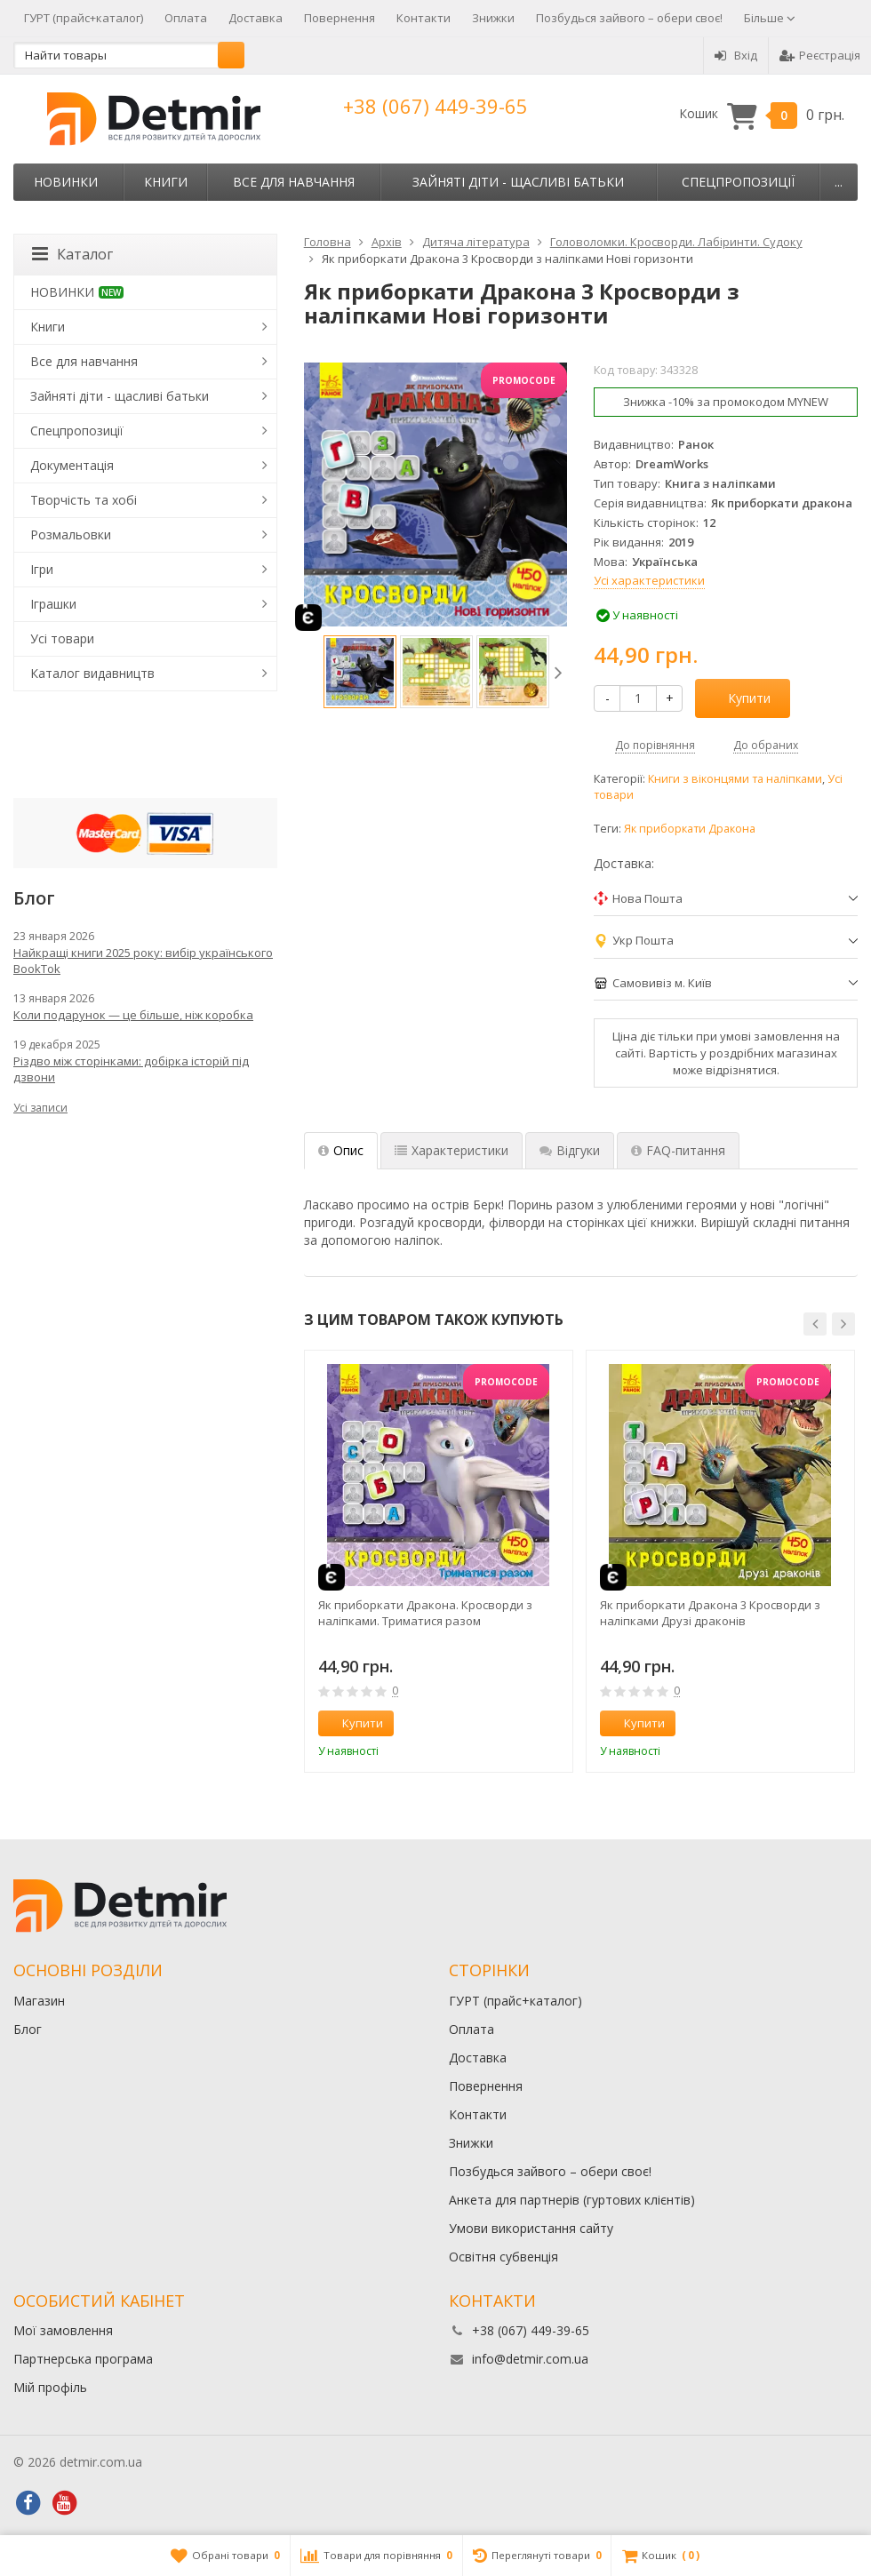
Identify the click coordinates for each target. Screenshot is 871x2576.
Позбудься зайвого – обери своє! (629, 18)
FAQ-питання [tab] (678, 1150)
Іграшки (53, 603)
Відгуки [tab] (569, 1150)
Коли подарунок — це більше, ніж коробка (133, 1015)
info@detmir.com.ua (530, 2358)
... (839, 181)
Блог (27, 2029)
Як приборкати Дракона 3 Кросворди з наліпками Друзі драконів (710, 1613)
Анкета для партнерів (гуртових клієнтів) (572, 2199)
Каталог (72, 254)
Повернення (339, 18)
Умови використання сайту (531, 2228)
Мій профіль (50, 2387)
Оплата (185, 18)
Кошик (761, 114)
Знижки (493, 18)
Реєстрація (819, 55)
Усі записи (40, 1107)
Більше (769, 18)
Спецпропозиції (738, 181)
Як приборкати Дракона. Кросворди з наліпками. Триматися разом (425, 1613)
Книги (166, 181)
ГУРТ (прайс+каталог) (83, 18)
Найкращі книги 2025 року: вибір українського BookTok (143, 961)
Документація (72, 465)
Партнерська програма (83, 2358)
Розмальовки (70, 534)
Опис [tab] (341, 1150)
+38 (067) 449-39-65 (435, 105)
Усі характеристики (649, 580)
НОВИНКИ (66, 181)
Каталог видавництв (92, 673)
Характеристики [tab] (451, 1150)
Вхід (736, 55)
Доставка (255, 18)
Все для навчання (294, 181)
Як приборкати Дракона (689, 828)
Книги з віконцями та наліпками (735, 778)
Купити (739, 698)
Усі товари (62, 638)
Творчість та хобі (83, 499)
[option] (360, 671)
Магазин (39, 2000)
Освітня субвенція (503, 2256)
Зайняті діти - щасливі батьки (518, 181)
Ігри (41, 569)
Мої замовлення (63, 2330)
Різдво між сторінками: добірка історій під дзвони (131, 1069)
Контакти (423, 18)
